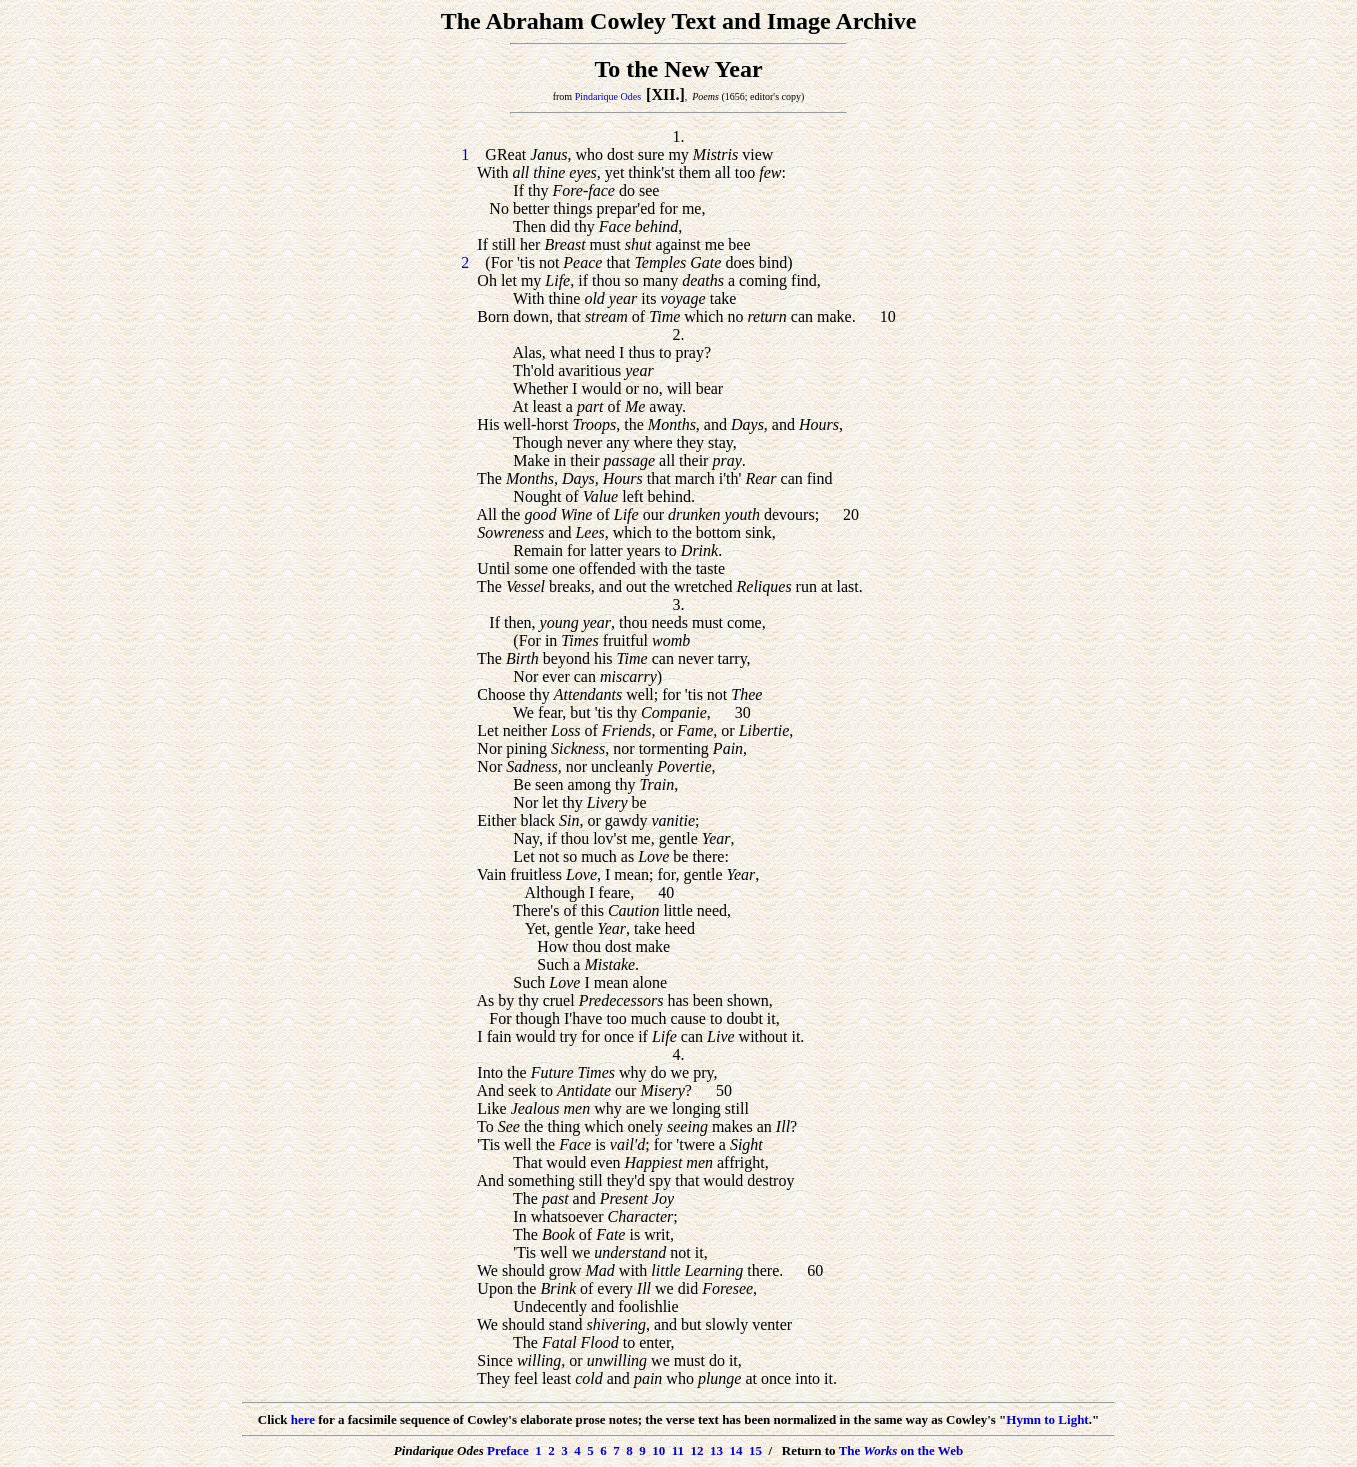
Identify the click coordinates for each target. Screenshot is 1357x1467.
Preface (508, 1450)
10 (658, 1450)
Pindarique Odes (608, 96)
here (303, 1419)
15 (755, 1450)
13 (716, 1450)
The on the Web (901, 1450)
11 (678, 1450)
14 (735, 1450)
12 (696, 1450)
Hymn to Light (1047, 1419)
